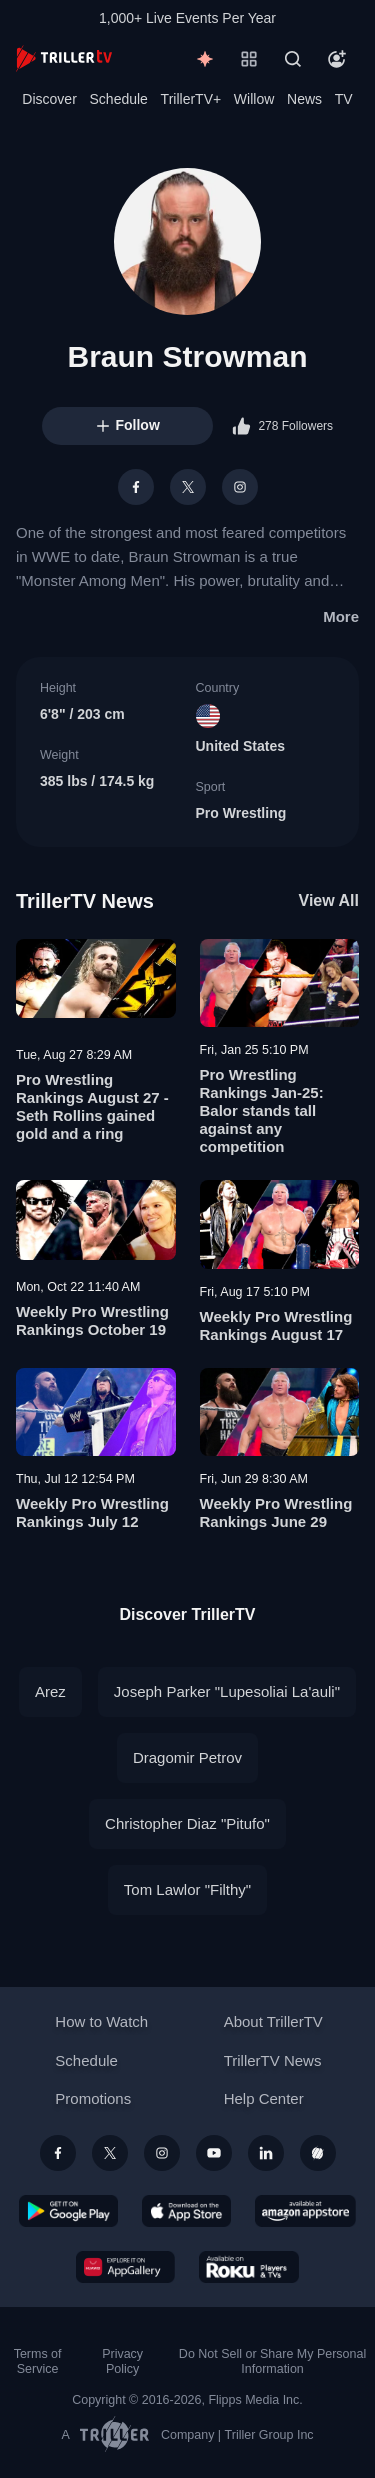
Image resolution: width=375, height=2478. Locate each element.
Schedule (119, 99)
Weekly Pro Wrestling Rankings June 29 (276, 1512)
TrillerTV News (85, 901)
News (304, 99)
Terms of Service (38, 2361)
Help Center (264, 2098)
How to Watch (101, 2021)
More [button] (341, 616)
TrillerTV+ (191, 99)
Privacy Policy (122, 2361)
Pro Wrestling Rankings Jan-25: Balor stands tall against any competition (262, 1110)
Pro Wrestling (241, 813)
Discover (49, 99)
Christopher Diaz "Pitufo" (187, 1823)
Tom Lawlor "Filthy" (187, 1889)
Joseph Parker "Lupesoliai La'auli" (227, 1691)
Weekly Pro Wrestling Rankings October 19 (92, 1320)
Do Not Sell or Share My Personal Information (272, 2361)
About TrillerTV (273, 2021)
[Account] (337, 59)
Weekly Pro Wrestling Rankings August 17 (276, 1325)
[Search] (293, 59)
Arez (50, 1691)
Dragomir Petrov (187, 1757)
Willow (254, 99)
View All (329, 900)
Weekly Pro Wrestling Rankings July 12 (92, 1512)
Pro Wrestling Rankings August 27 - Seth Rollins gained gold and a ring (92, 1106)
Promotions (93, 2098)
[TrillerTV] (64, 58)
